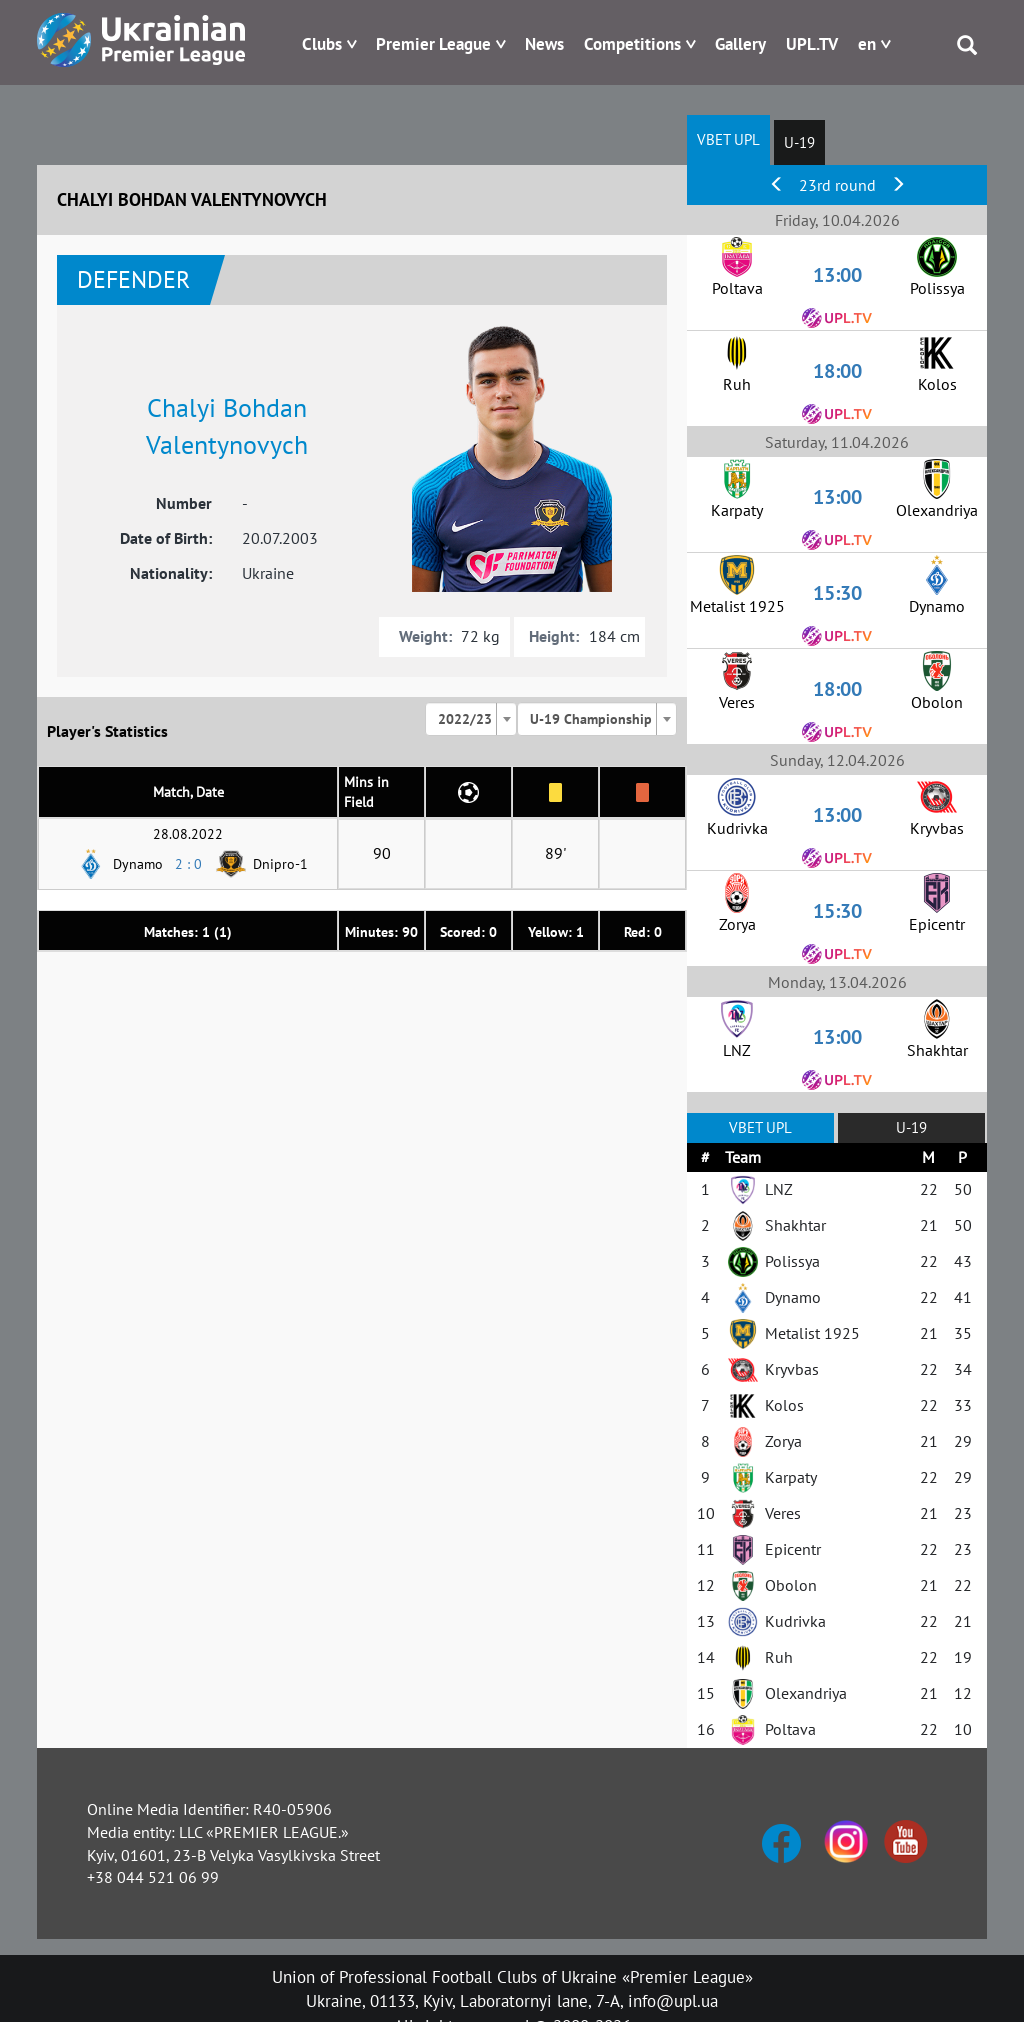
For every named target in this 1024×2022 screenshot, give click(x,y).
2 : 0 (188, 864)
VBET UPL (728, 139)
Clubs (322, 44)
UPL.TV (812, 44)
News (544, 44)
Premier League (433, 44)
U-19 (799, 142)
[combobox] (471, 719)
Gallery (740, 44)
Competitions (632, 44)
